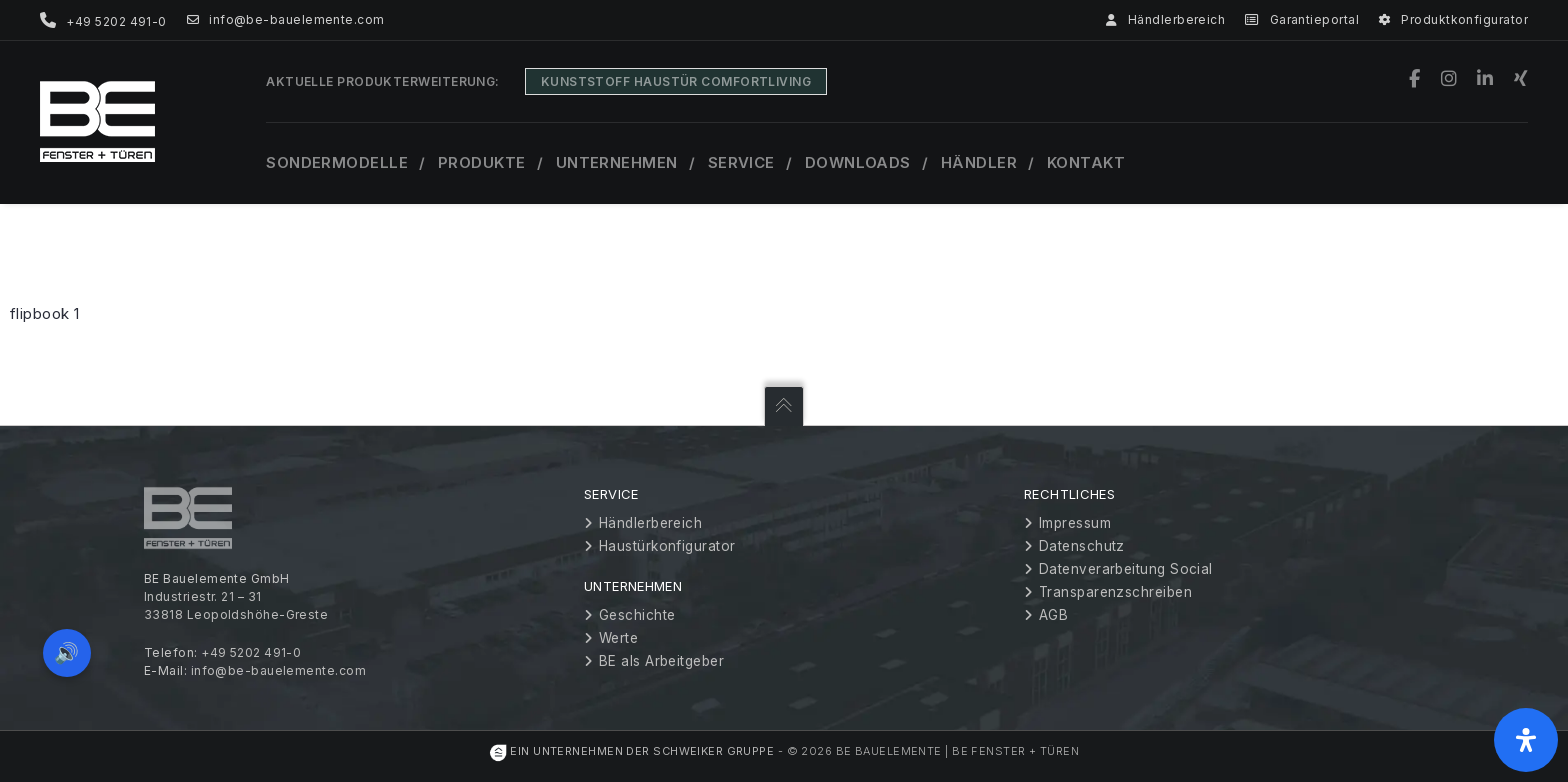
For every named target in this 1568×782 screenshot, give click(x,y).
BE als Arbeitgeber (661, 661)
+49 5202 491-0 (251, 652)
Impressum (1075, 523)
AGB (1053, 615)
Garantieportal (1302, 20)
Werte (618, 638)
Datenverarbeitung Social (1126, 569)
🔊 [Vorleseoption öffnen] (68, 651)
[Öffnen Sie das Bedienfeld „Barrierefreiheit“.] (1526, 740)
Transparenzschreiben (1115, 592)
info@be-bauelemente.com (286, 20)
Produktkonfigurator (1453, 20)
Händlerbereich (1165, 20)
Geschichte (637, 615)
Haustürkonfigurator (667, 546)
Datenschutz (1082, 546)
